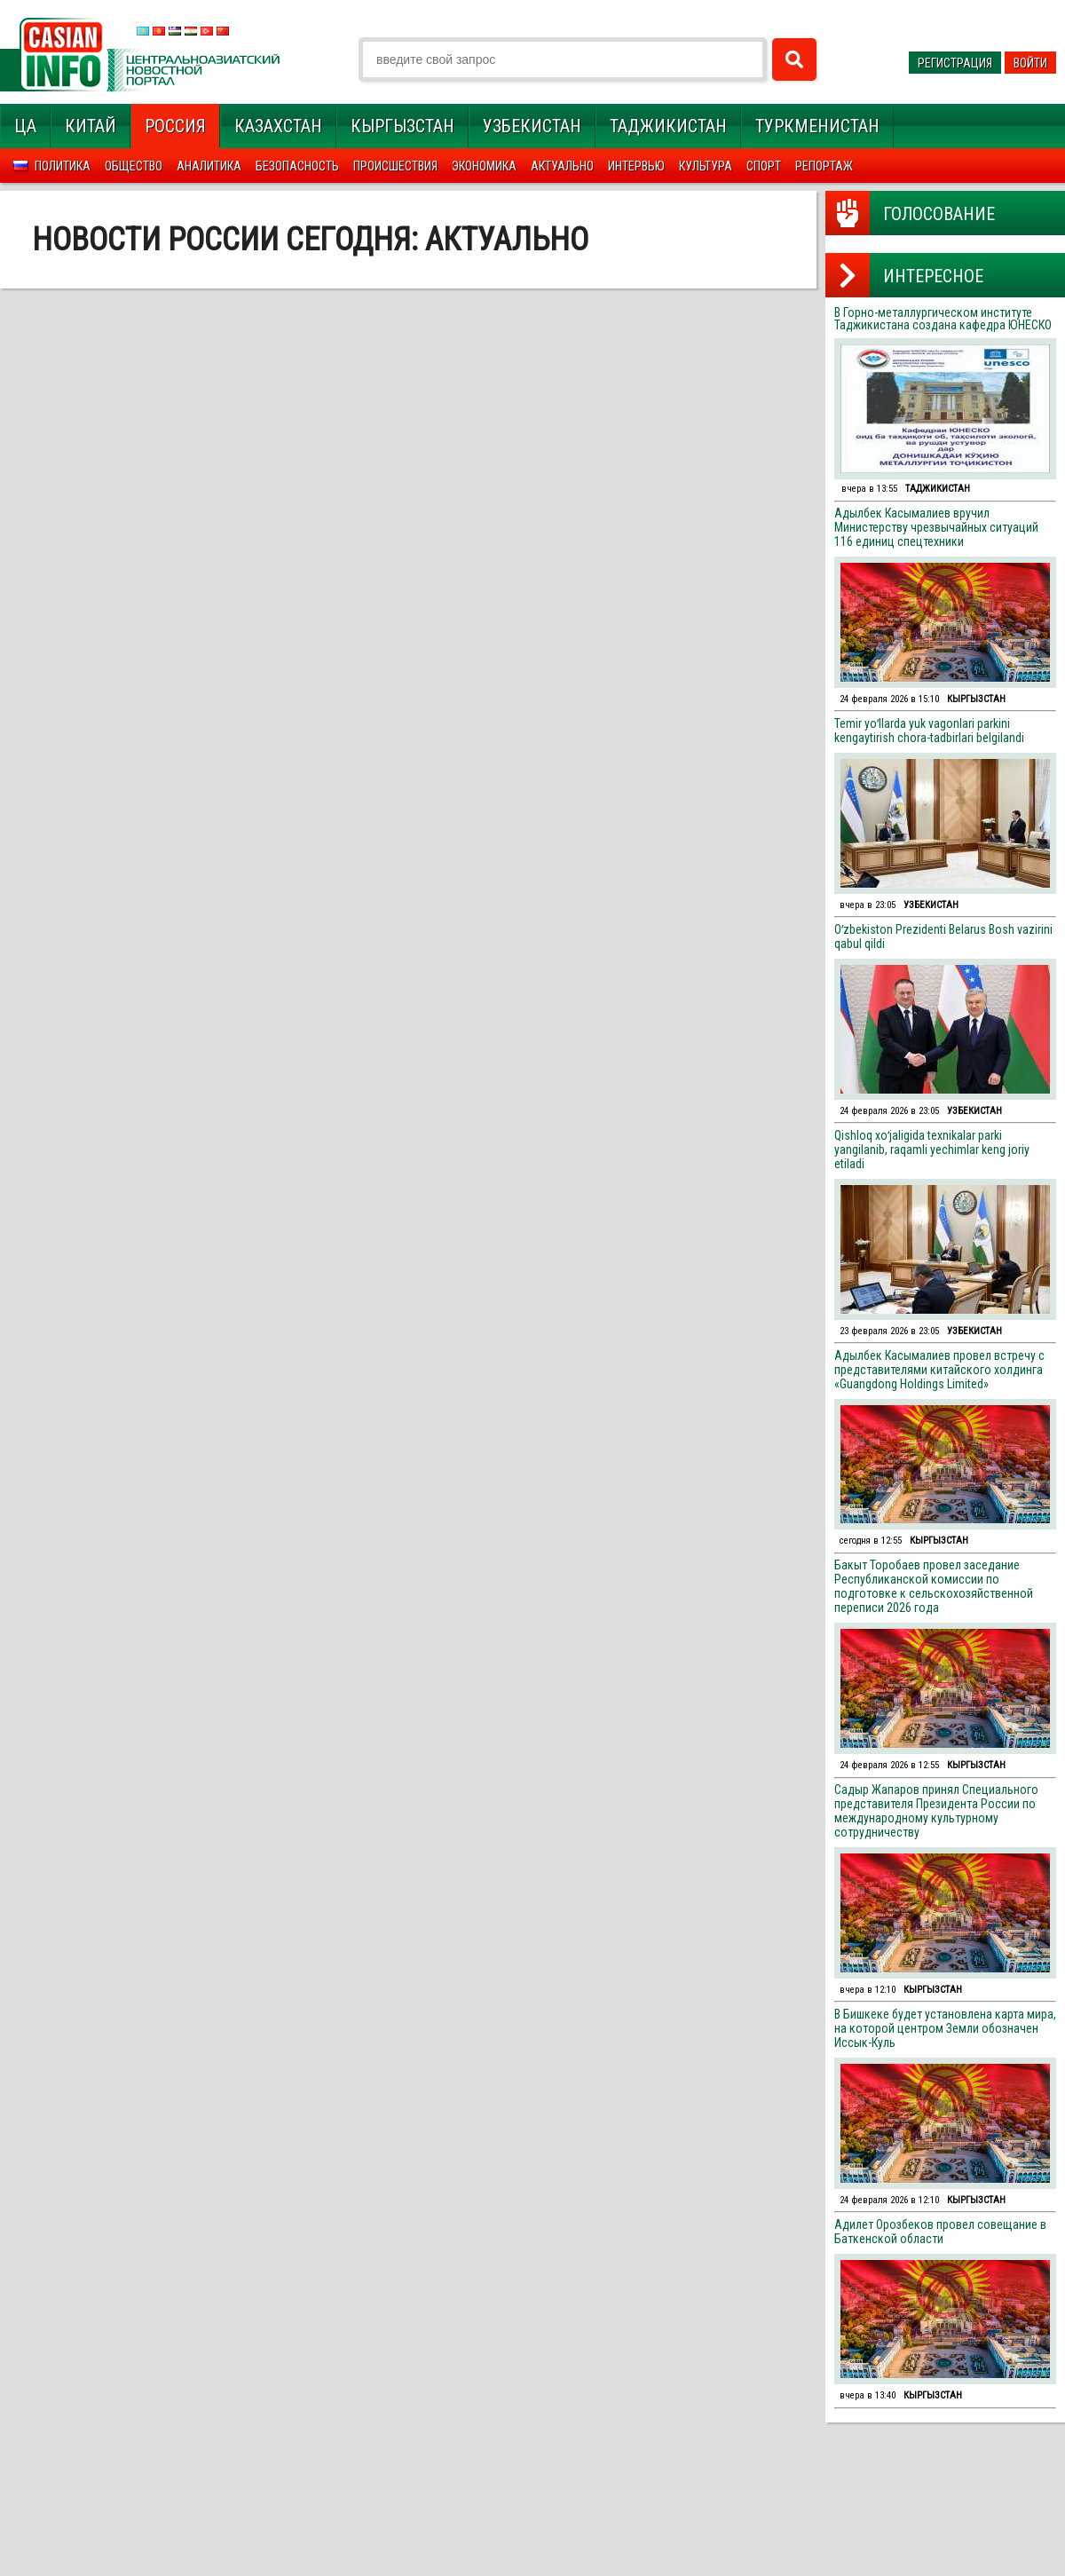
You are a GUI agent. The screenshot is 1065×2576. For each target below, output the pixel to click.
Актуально (562, 166)
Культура (705, 166)
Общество (133, 166)
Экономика (484, 166)
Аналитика (209, 166)
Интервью (636, 166)
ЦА (25, 126)
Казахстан (278, 126)
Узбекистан (532, 126)
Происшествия (395, 166)
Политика (63, 166)
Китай (90, 126)
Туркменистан (817, 126)
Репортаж (824, 166)
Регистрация (955, 63)
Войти (1030, 63)
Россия (175, 126)
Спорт (763, 166)
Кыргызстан (402, 126)
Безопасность (297, 166)
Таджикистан (668, 126)
